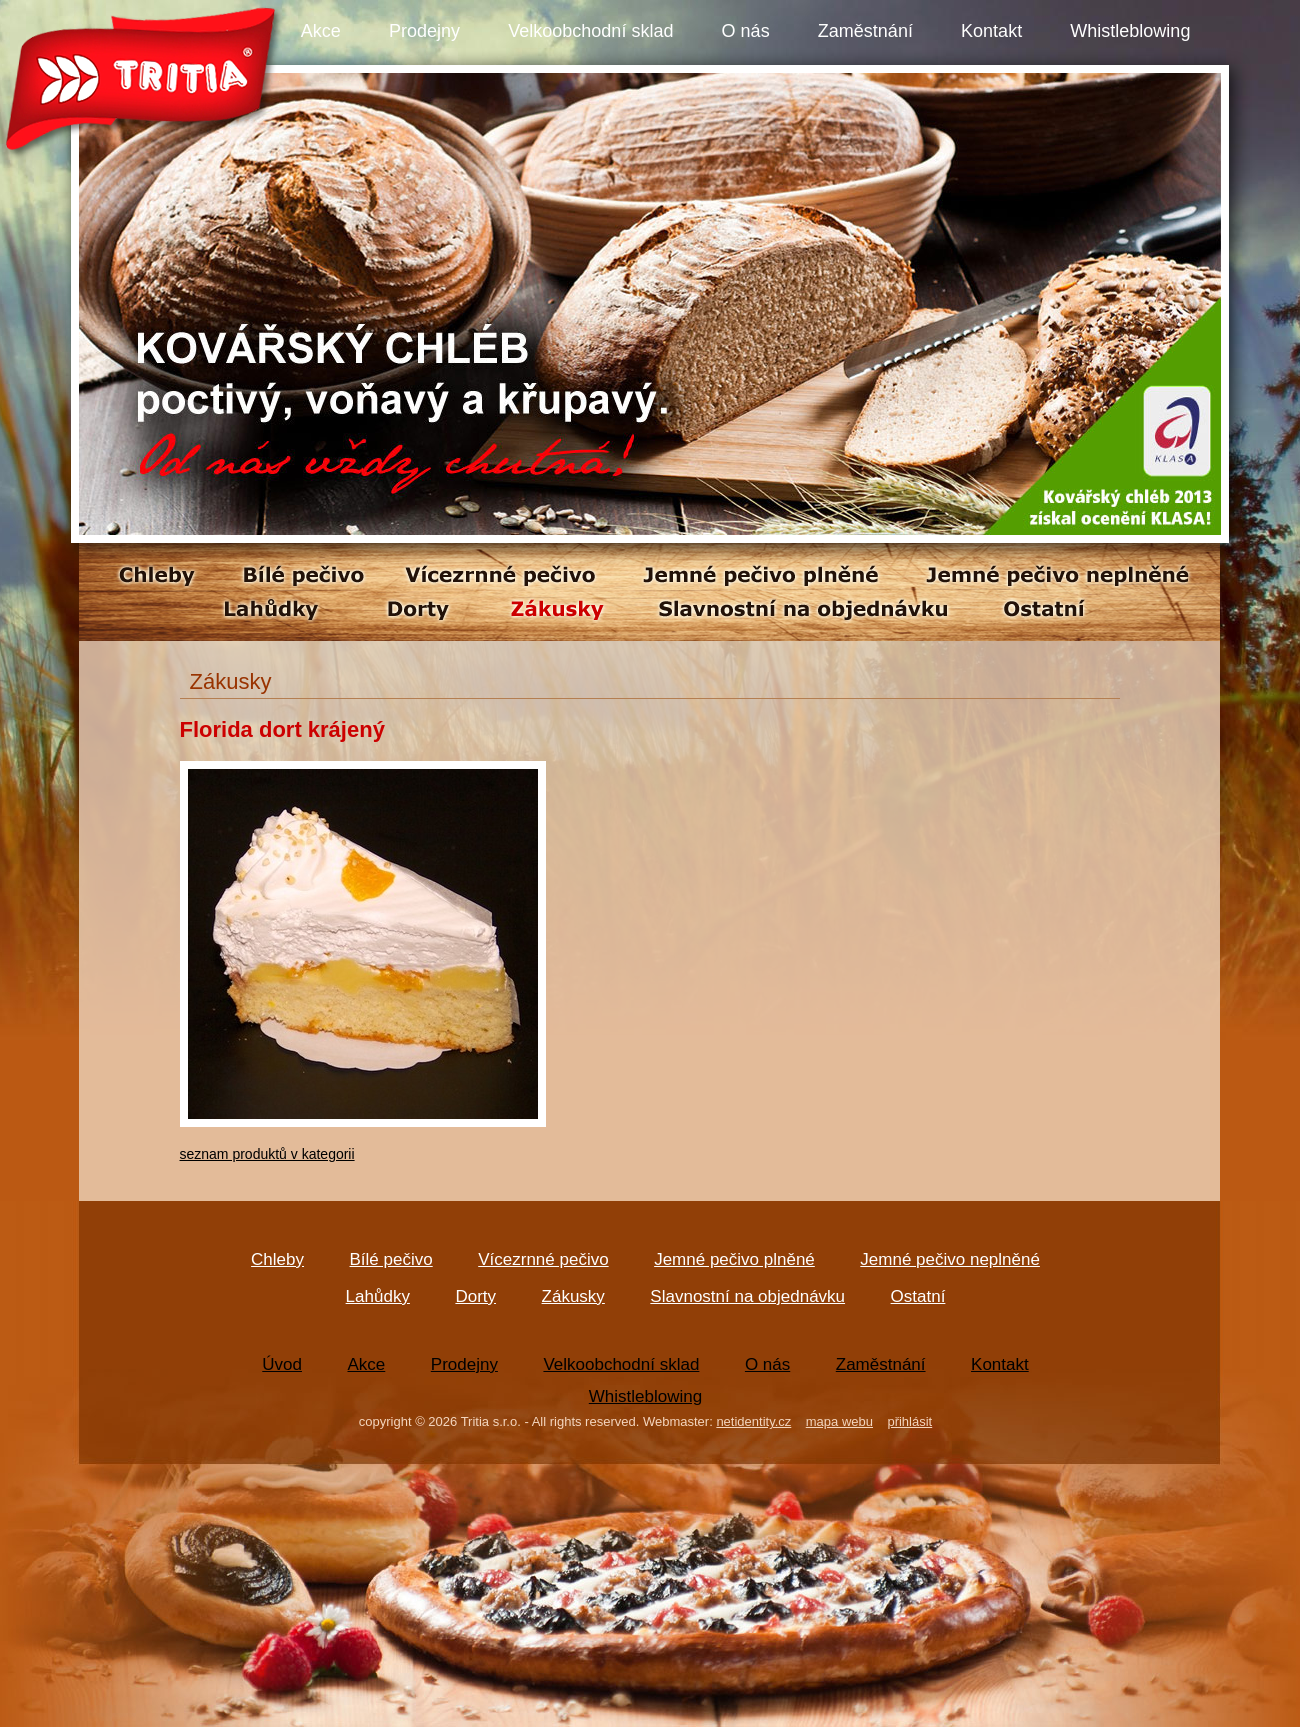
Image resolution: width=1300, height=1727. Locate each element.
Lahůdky (378, 1296)
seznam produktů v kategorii (267, 1154)
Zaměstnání (865, 31)
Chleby (277, 1259)
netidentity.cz (753, 1421)
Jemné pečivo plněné (734, 1259)
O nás (746, 31)
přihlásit (909, 1421)
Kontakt (991, 31)
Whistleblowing (1130, 31)
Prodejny (424, 31)
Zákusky (573, 1296)
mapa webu (839, 1421)
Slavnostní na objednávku (747, 1296)
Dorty (475, 1296)
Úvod (282, 1364)
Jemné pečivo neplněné (950, 1259)
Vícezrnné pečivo (543, 1259)
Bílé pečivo (391, 1259)
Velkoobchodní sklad (590, 31)
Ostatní (918, 1296)
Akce (321, 31)
